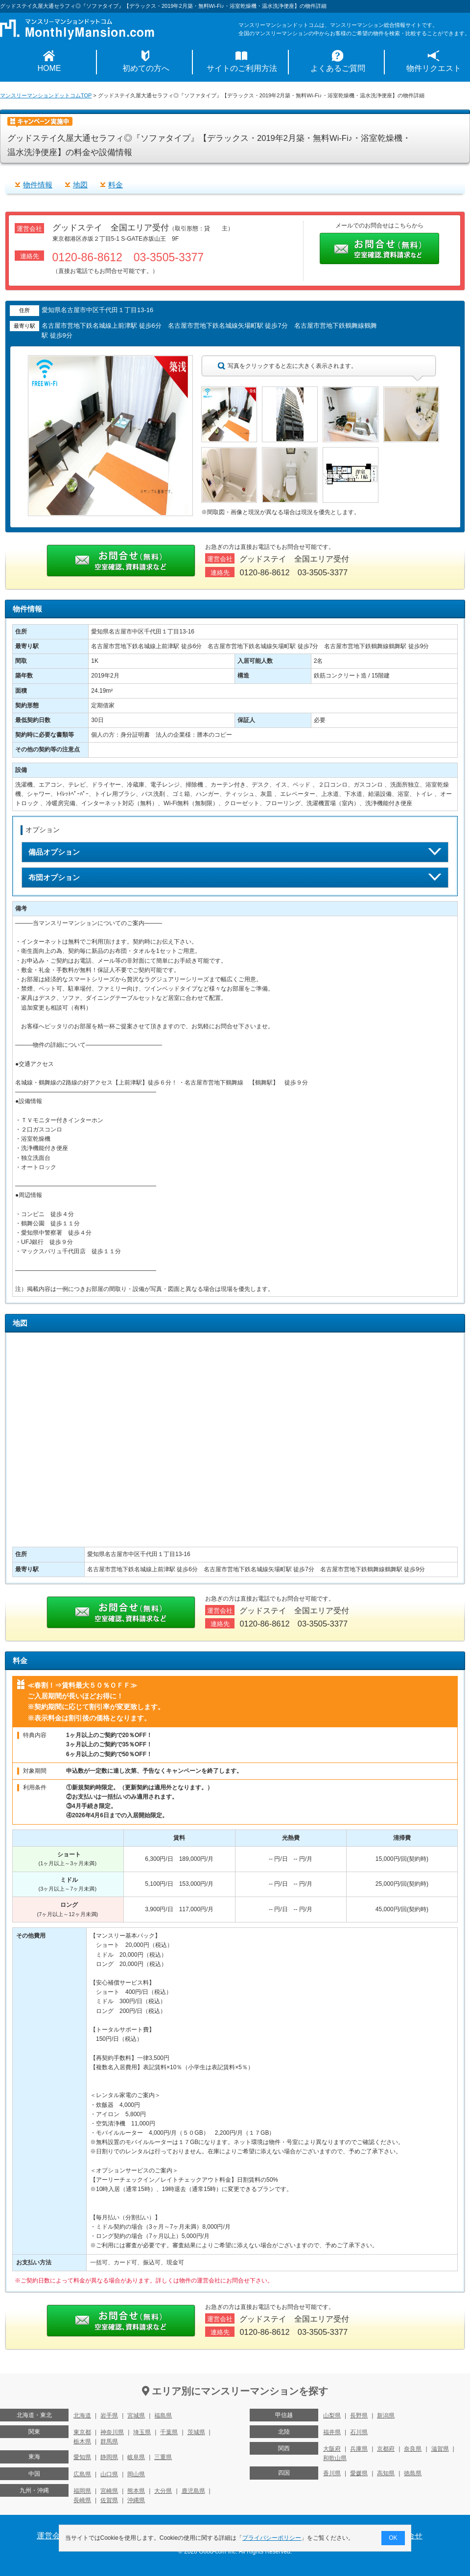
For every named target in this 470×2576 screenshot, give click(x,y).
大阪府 (332, 2448)
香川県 (332, 2473)
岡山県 (136, 2474)
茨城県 (196, 2432)
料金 (115, 185)
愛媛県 (359, 2473)
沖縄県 (136, 2500)
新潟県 (386, 2415)
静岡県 (109, 2457)
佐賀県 (109, 2500)
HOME (49, 68)
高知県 (386, 2473)
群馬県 (109, 2441)
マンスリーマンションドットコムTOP (46, 95)
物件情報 (37, 185)
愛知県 (82, 2457)
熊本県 (136, 2490)
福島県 (163, 2415)
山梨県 (332, 2415)
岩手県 (109, 2415)
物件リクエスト (433, 68)
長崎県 (82, 2500)
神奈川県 (112, 2432)
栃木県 (82, 2441)
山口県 (109, 2474)
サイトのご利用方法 (242, 68)
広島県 (82, 2474)
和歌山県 (335, 2458)
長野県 (359, 2415)
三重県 (163, 2457)
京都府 (386, 2448)
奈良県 (413, 2448)
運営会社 (52, 2535)
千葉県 (169, 2432)
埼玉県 (142, 2432)
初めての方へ (145, 68)
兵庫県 (359, 2448)
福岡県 (82, 2490)
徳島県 (413, 2473)
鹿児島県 (193, 2490)
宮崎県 (109, 2490)
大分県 (163, 2490)
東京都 (82, 2432)
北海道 (82, 2415)
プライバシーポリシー (272, 2537)
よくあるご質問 (337, 68)
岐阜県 (136, 2457)
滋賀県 (440, 2448)
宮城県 (136, 2415)
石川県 (359, 2432)
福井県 (332, 2432)
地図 (80, 185)
